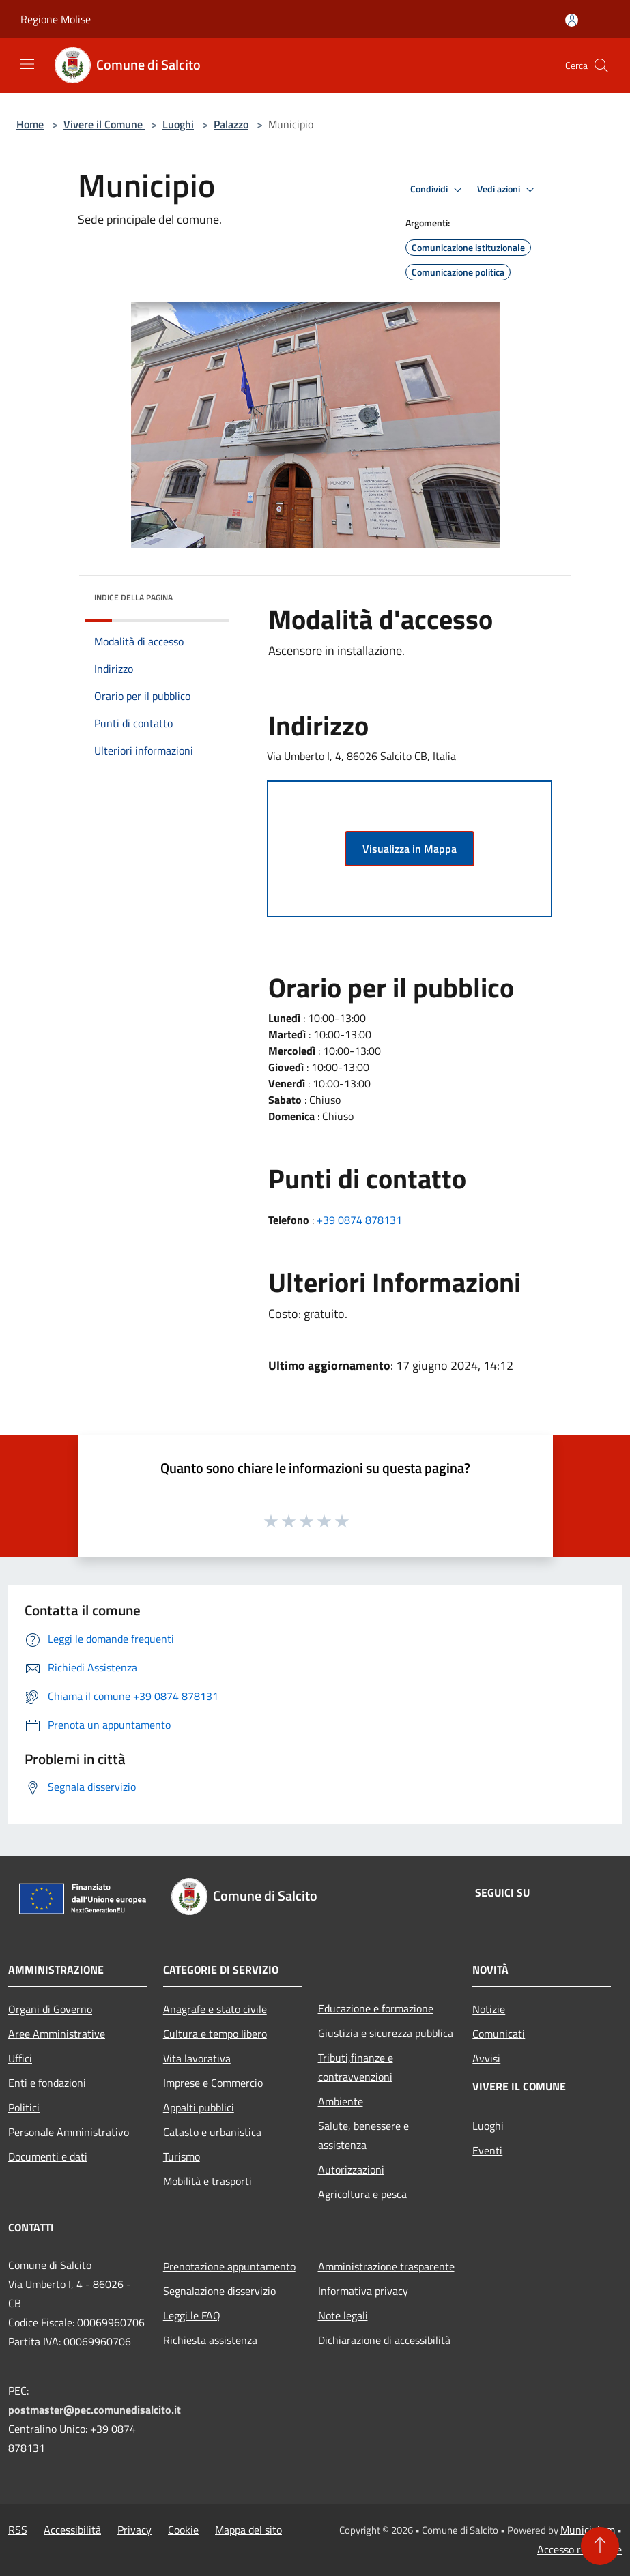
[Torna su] (600, 2546)
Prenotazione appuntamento (229, 2266)
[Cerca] (601, 65)
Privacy (134, 2529)
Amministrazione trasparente (386, 2266)
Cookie (183, 2529)
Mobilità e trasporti (207, 2181)
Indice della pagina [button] (133, 597)
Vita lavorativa (197, 2058)
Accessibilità (72, 2529)
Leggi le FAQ (191, 2315)
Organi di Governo (50, 2009)
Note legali (343, 2315)
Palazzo (231, 124)
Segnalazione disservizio (219, 2291)
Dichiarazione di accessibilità (384, 2340)
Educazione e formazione (375, 2008)
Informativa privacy (363, 2291)
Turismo (181, 2156)
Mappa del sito (248, 2529)
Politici (24, 2107)
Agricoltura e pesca (362, 2194)
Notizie (488, 2009)
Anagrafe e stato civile (215, 2009)
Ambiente (340, 2101)
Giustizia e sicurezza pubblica (385, 2033)
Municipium (587, 2529)
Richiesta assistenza (210, 2340)
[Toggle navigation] (27, 64)
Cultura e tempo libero (215, 2033)
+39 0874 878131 (359, 1220)
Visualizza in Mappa (409, 848)
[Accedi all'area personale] (571, 20)
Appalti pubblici (198, 2107)
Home (30, 124)
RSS (17, 2529)
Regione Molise (55, 19)
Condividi (438, 189)
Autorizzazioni (351, 2169)
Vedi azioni (508, 189)
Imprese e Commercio (213, 2083)
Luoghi (178, 124)
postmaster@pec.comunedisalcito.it (94, 2409)
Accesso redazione (579, 2549)
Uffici (20, 2058)
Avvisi (486, 2058)
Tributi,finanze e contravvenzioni (355, 2067)
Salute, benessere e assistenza (363, 2135)
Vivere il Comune (104, 124)
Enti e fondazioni (47, 2083)
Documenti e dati (47, 2156)
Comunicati (498, 2033)
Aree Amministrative (56, 2033)
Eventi (487, 2150)
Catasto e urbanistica (212, 2132)
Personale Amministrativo (68, 2132)
